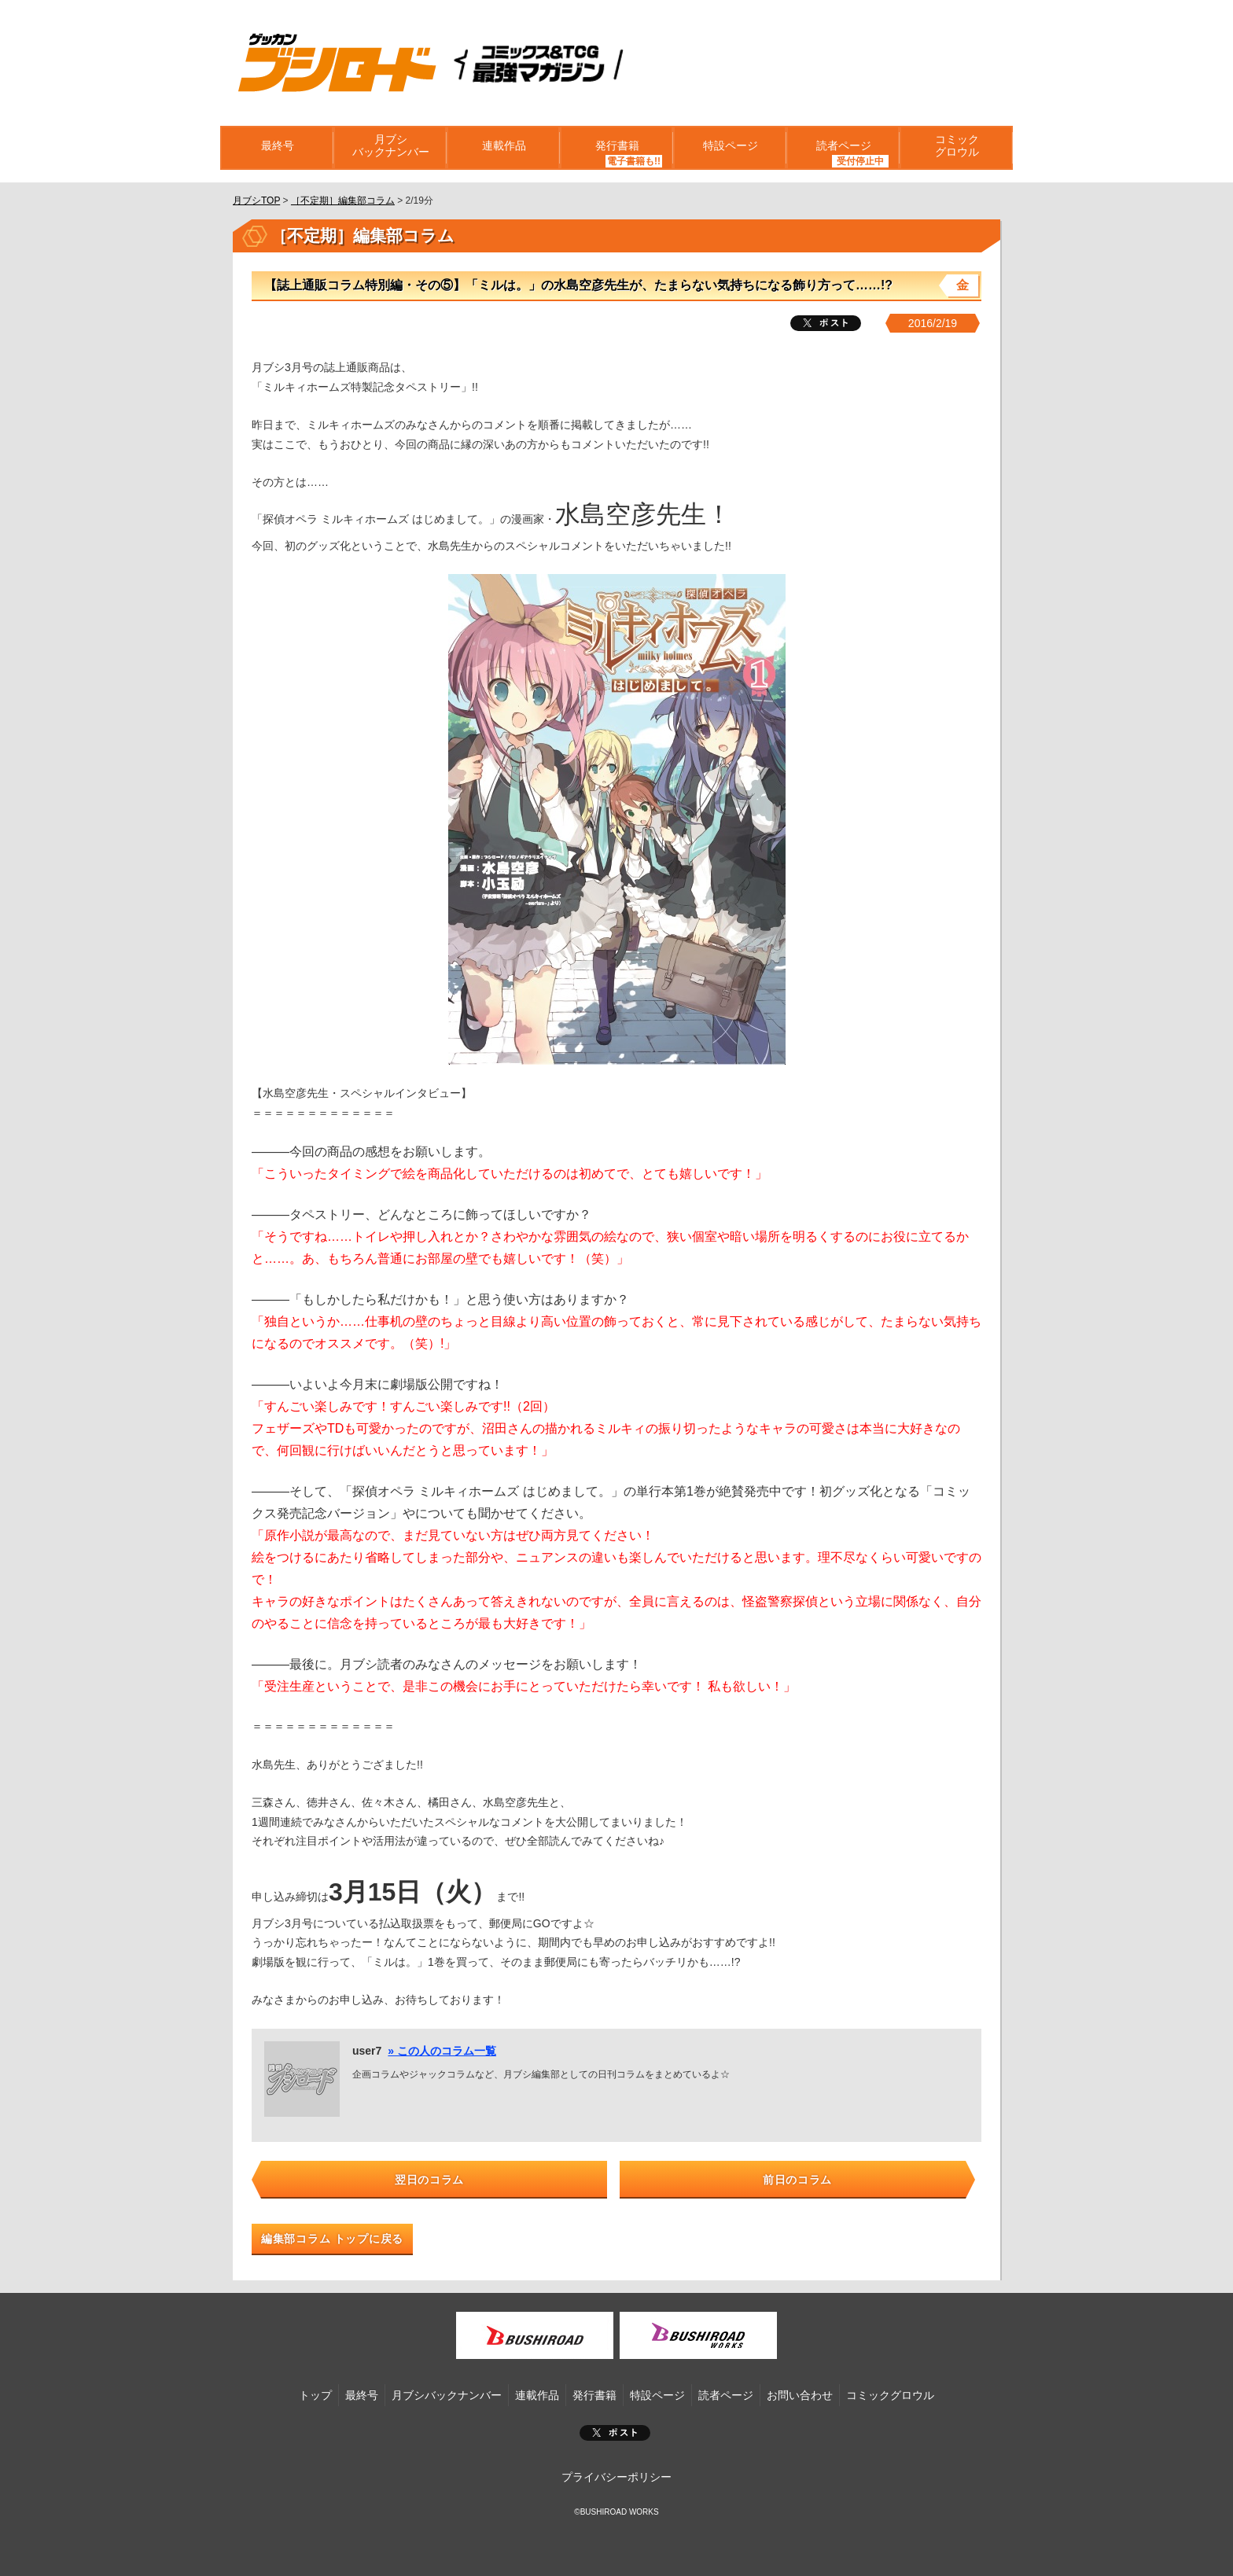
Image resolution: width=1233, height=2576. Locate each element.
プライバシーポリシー (616, 2477)
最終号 (276, 148)
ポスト (615, 2433)
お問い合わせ (800, 2395)
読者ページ (842, 148)
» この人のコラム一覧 (442, 2050)
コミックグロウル (956, 147)
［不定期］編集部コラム (343, 200)
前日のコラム (797, 2179)
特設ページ (729, 148)
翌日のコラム (429, 2179)
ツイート (825, 323)
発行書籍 (616, 148)
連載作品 (503, 148)
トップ (315, 2395)
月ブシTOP (256, 200)
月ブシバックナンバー (390, 147)
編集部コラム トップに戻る (332, 2238)
